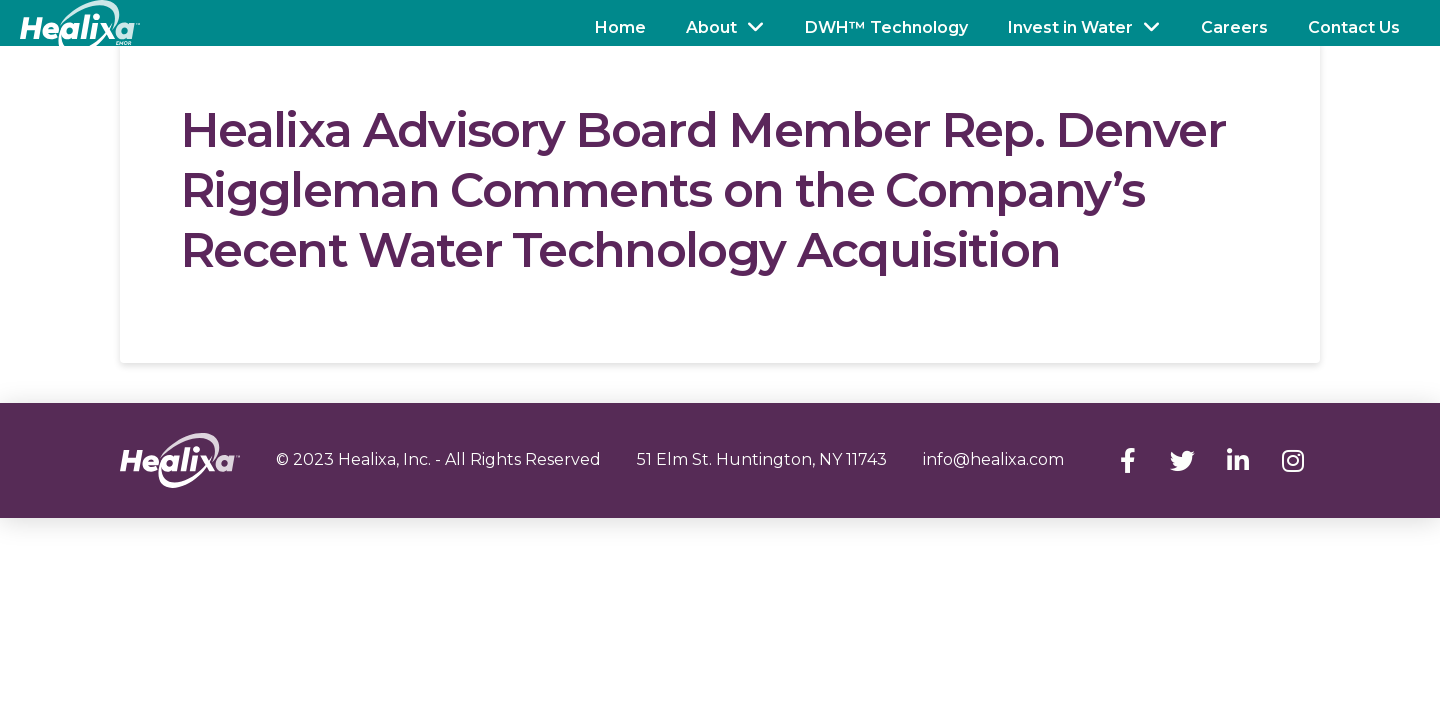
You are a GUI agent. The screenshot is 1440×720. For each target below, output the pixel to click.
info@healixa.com (993, 459)
